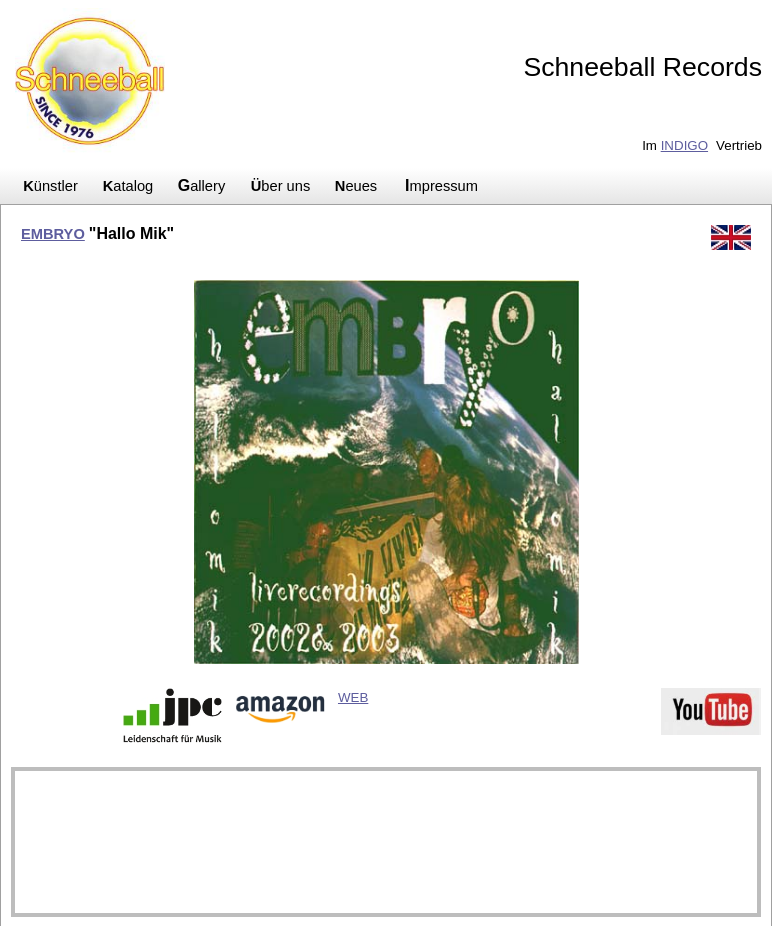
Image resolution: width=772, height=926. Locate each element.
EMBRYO (53, 234)
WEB (353, 697)
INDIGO (684, 145)
